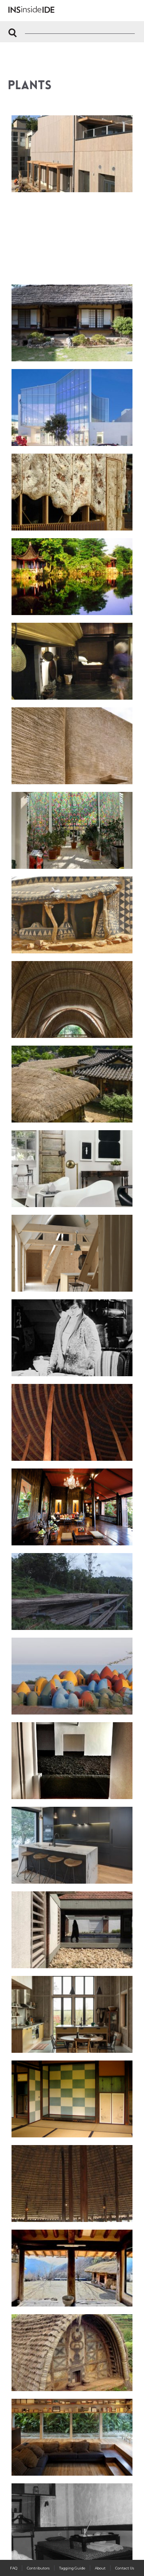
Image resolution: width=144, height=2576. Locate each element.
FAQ (13, 2568)
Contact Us (124, 2568)
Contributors (38, 2568)
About (100, 2568)
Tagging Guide (72, 2568)
